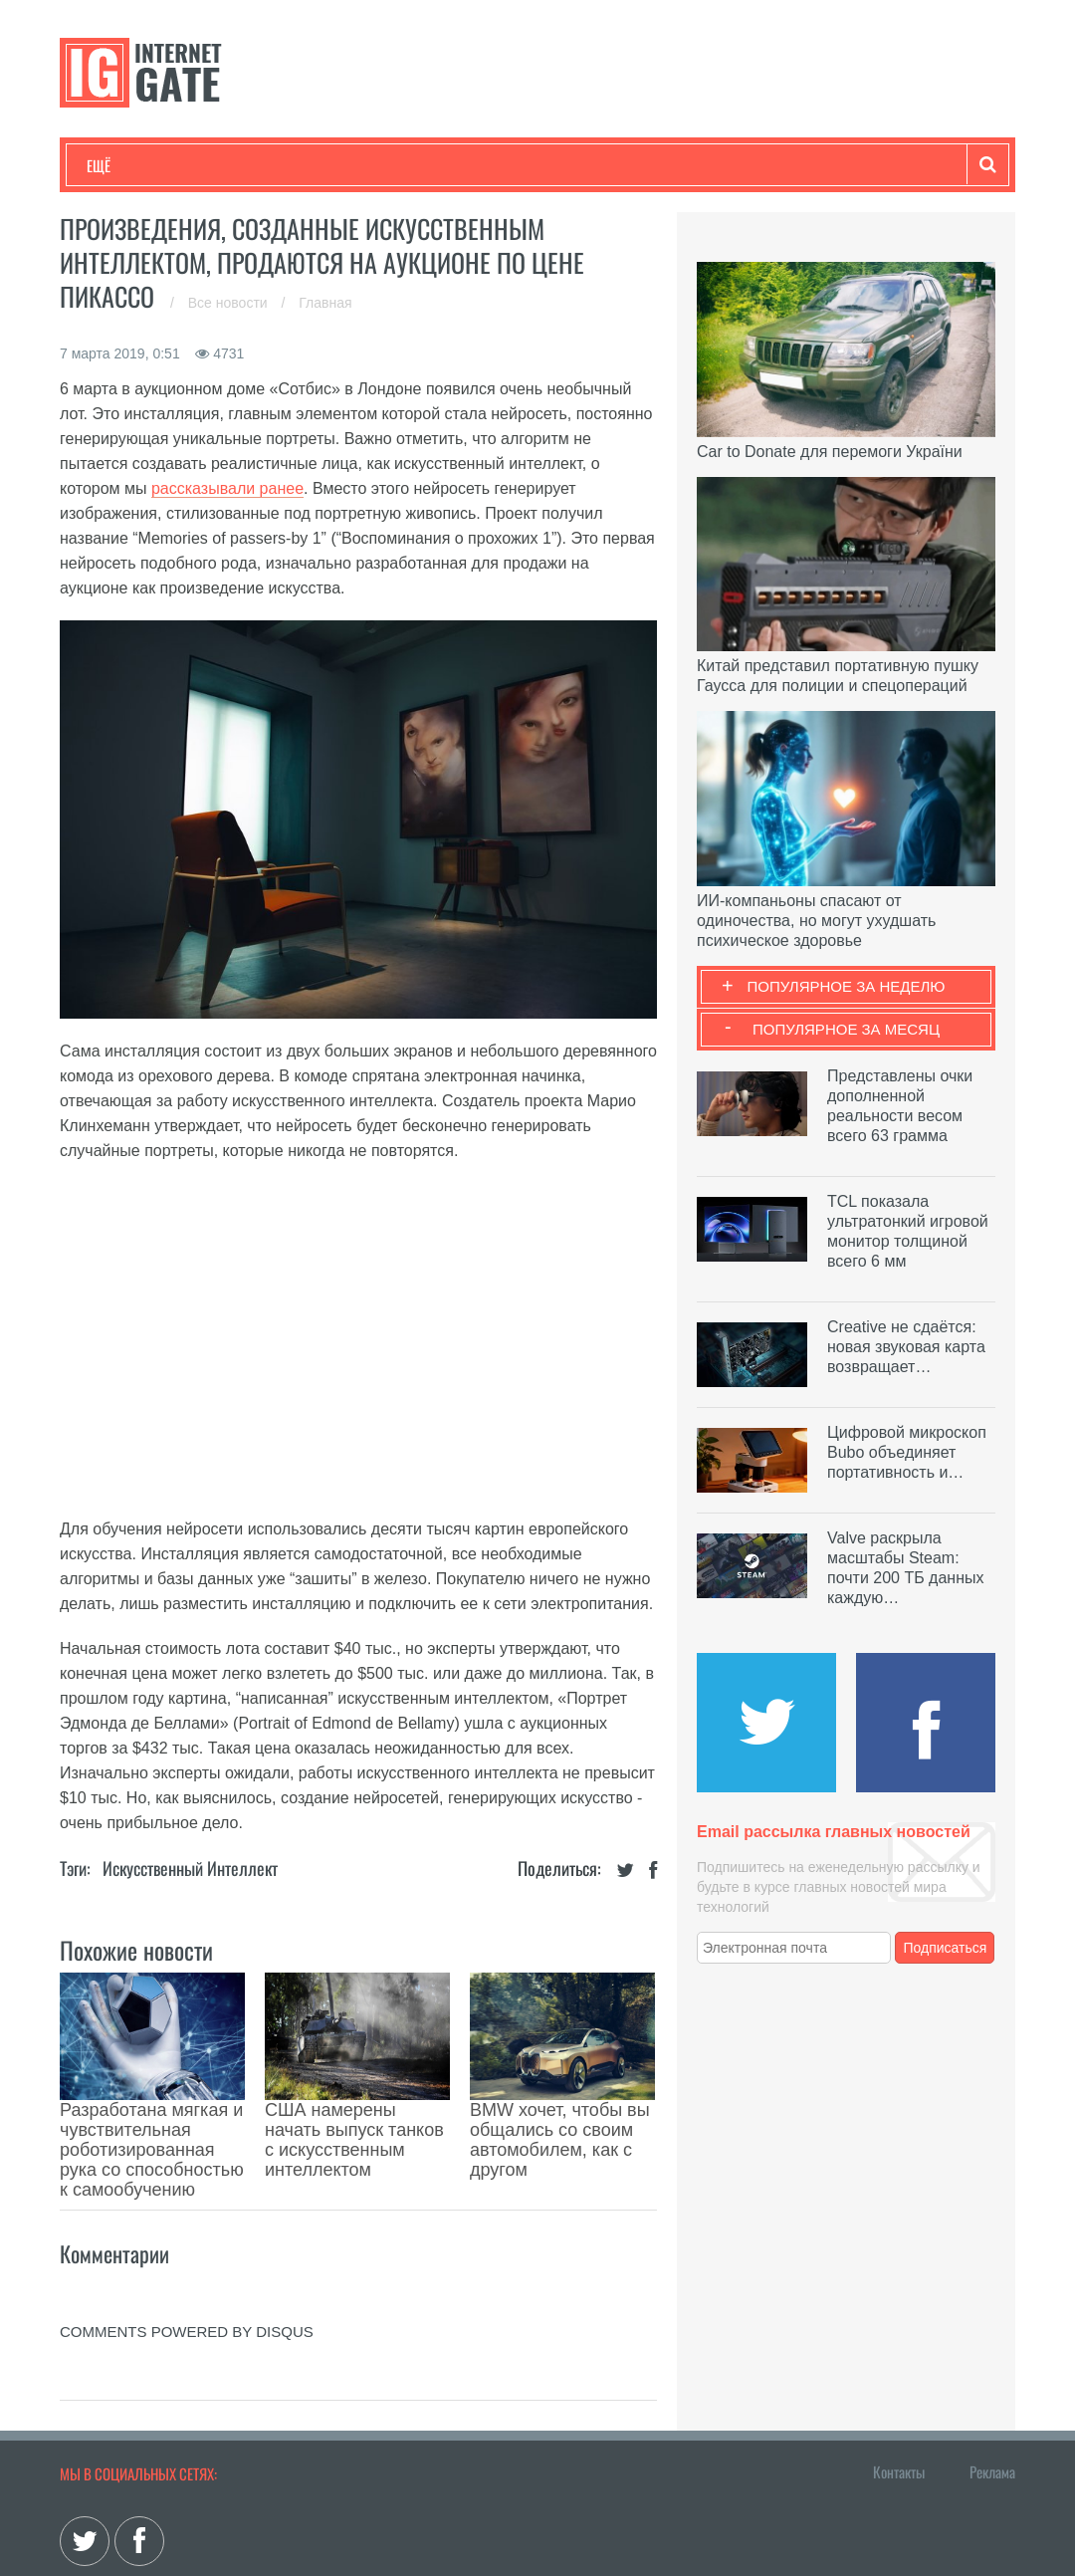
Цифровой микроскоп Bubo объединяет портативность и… (906, 1452)
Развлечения (230, 165)
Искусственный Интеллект (190, 1868)
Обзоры (598, 165)
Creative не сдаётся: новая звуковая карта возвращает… (906, 1346)
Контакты (899, 2382)
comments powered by (187, 2241)
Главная (325, 303)
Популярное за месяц (846, 1029)
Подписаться (945, 1948)
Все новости (230, 303)
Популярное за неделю (847, 986)
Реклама (992, 2382)
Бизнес (332, 165)
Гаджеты (689, 165)
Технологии (123, 165)
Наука (412, 165)
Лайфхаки (502, 165)
